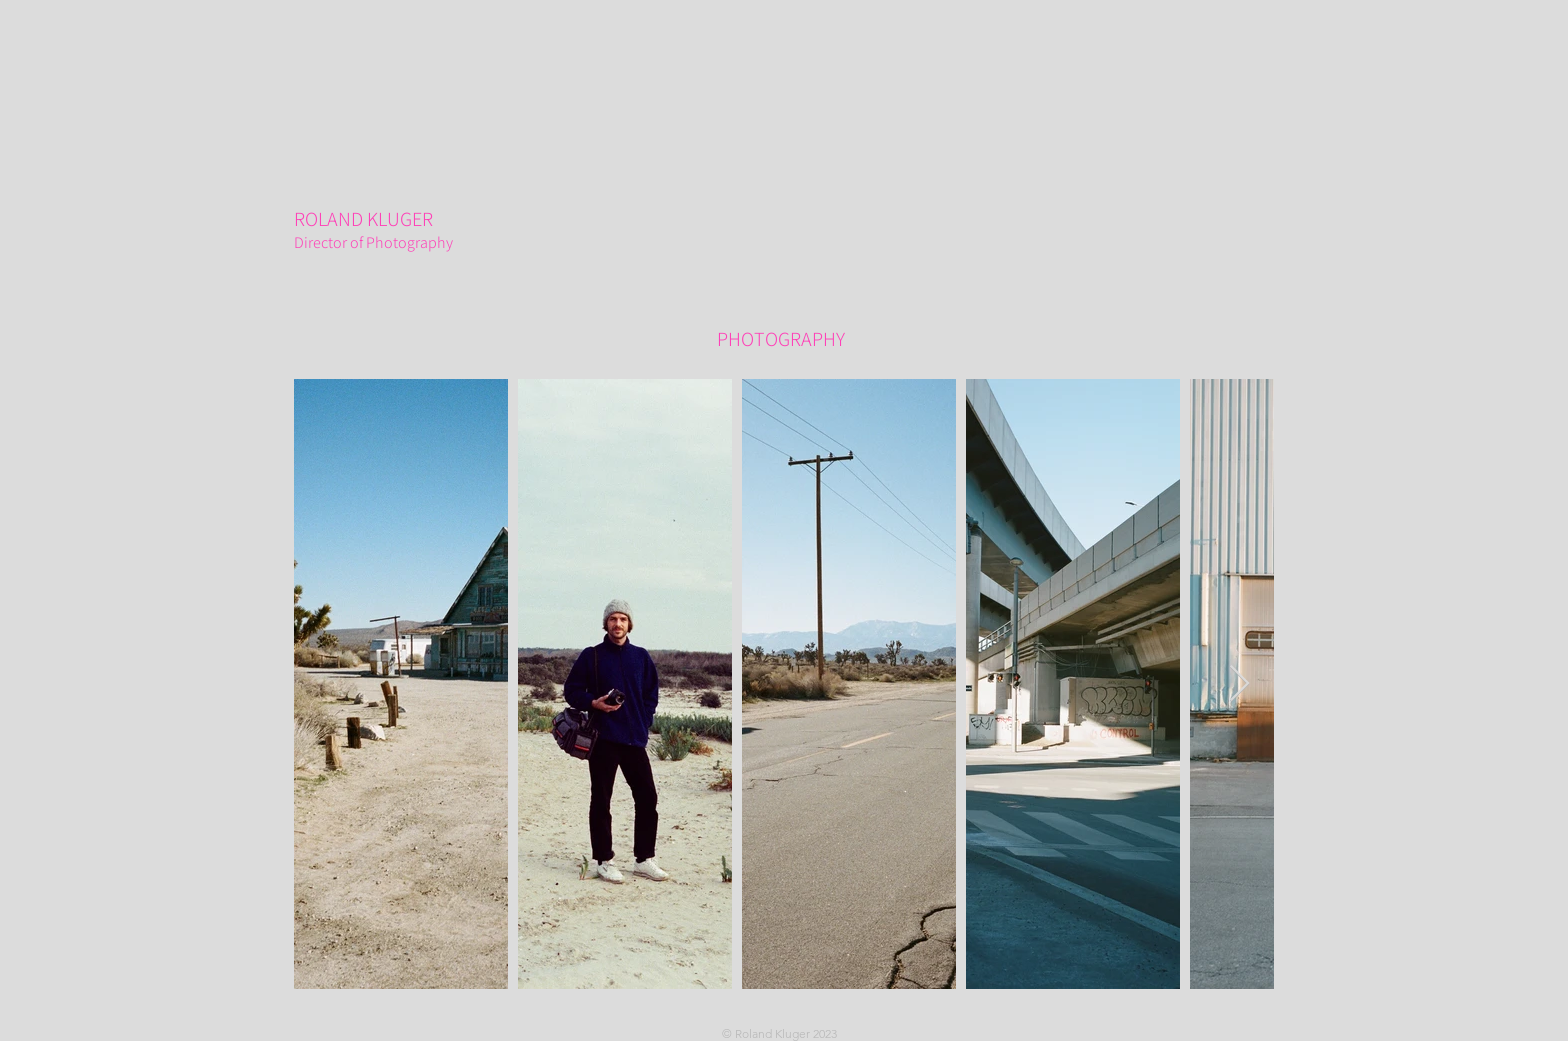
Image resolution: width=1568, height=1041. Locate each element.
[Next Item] (1239, 684)
